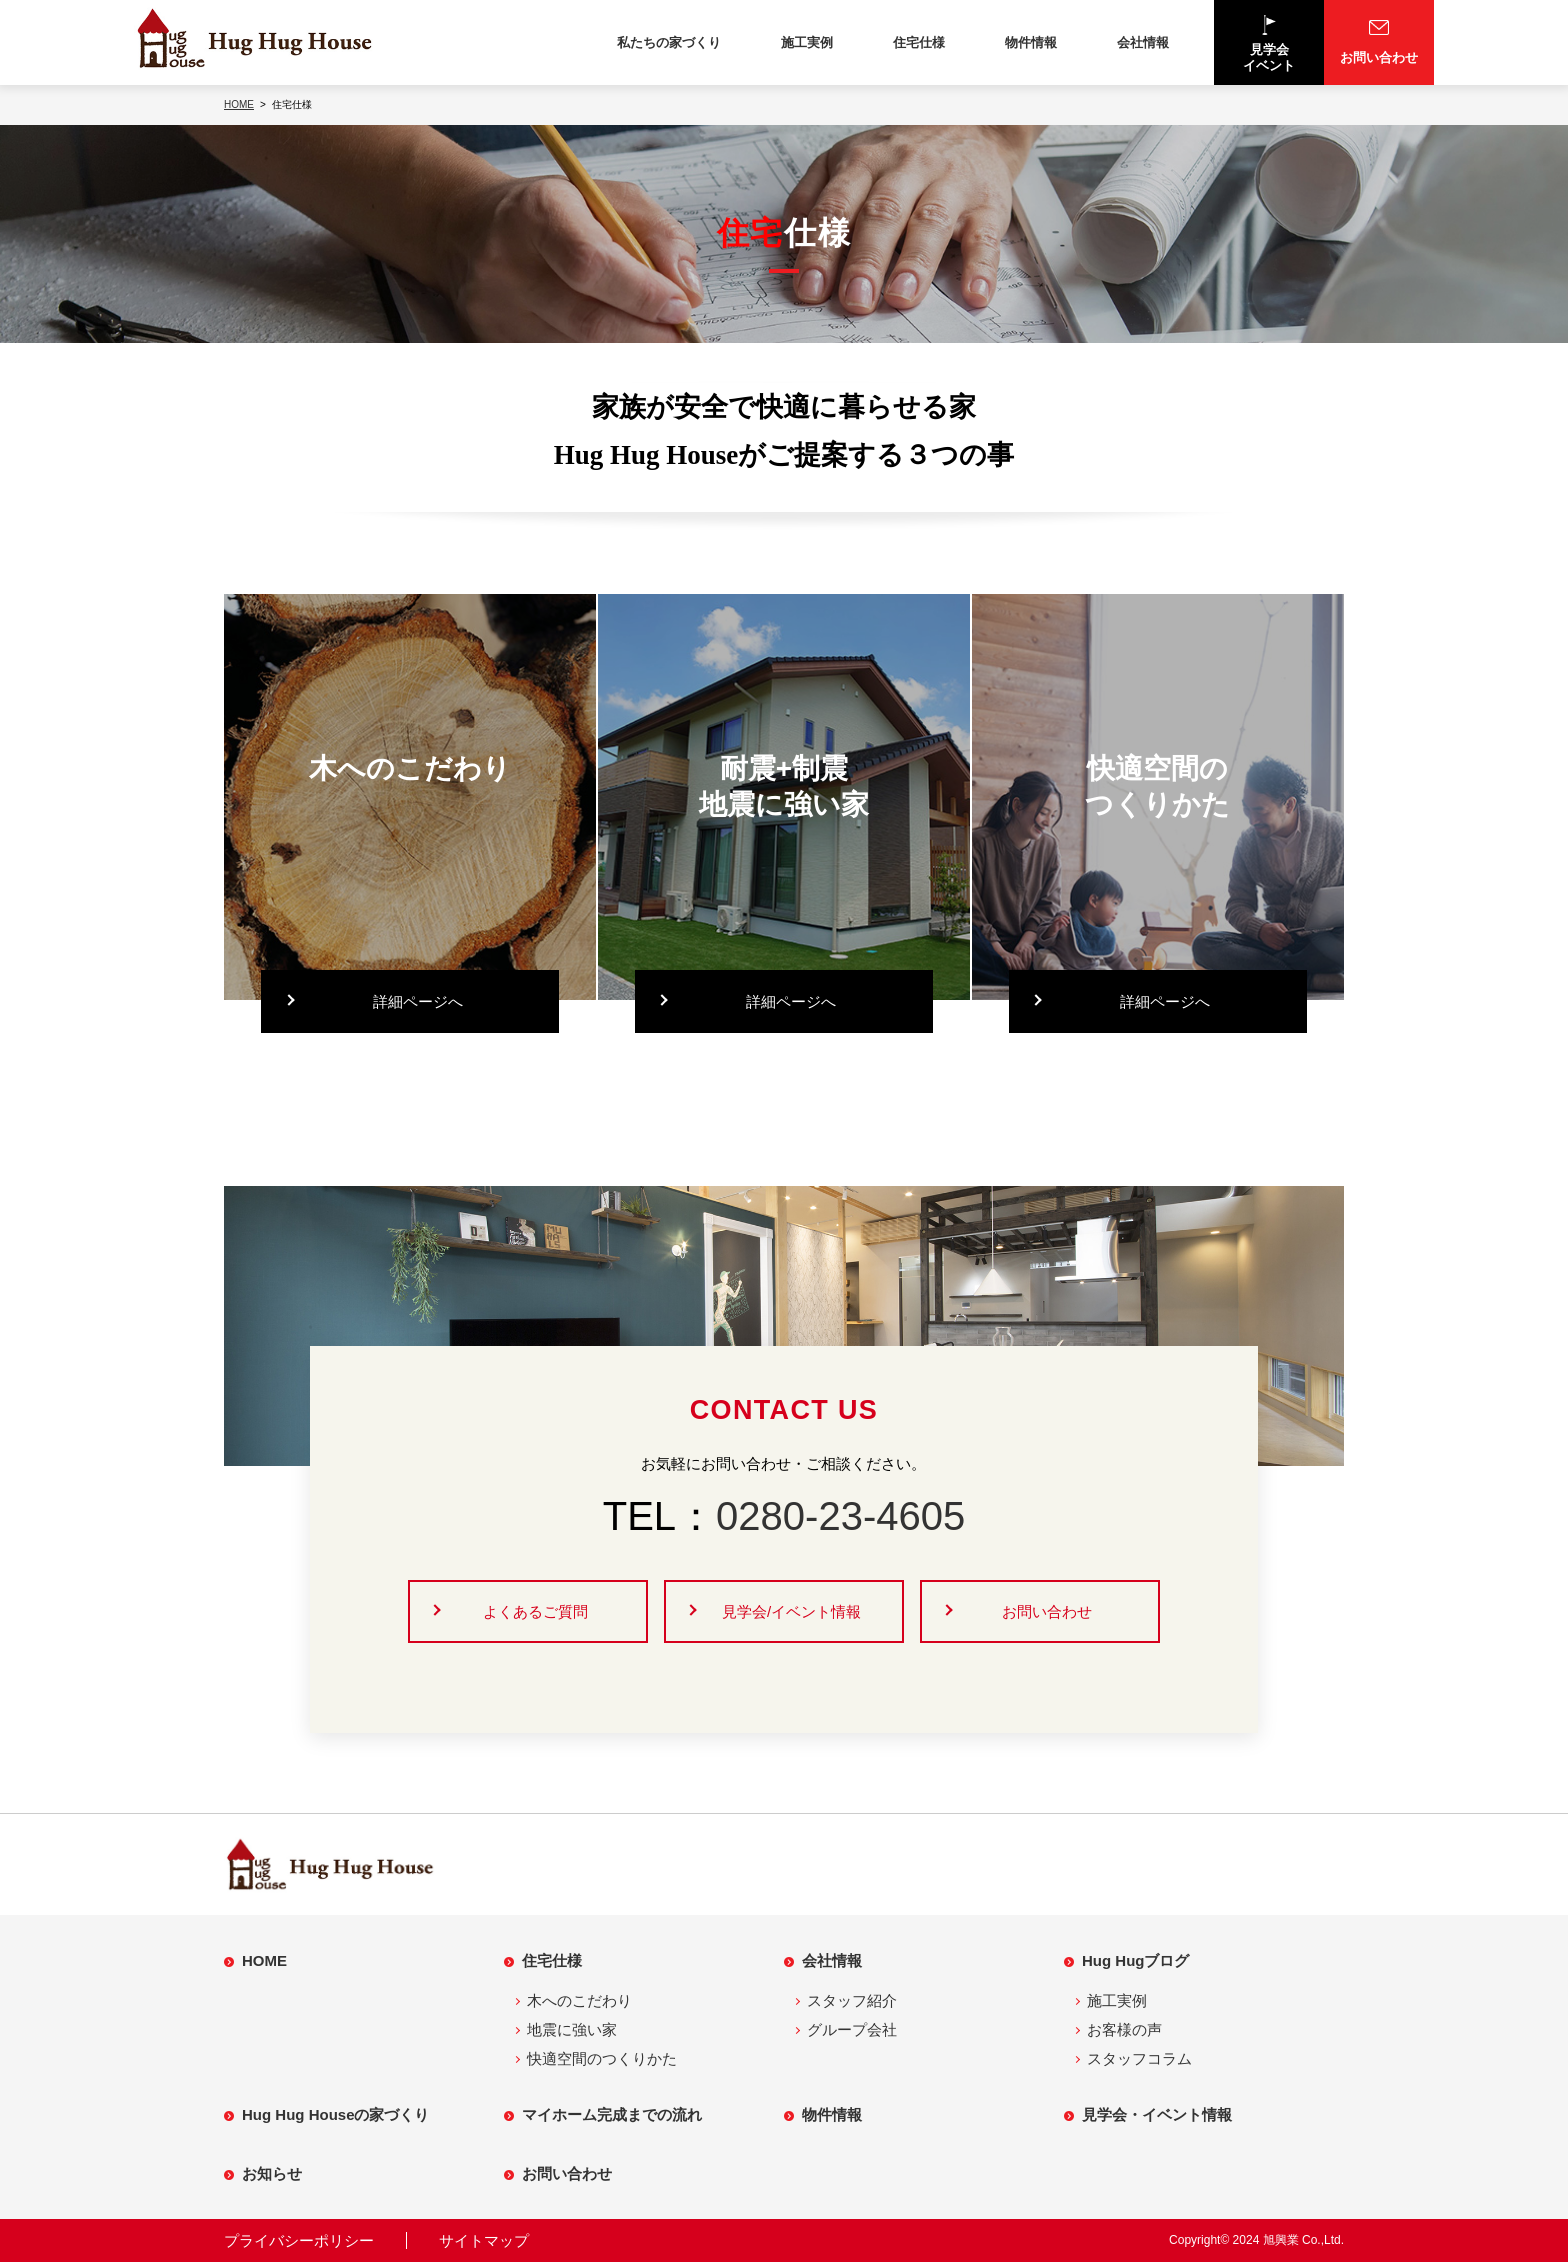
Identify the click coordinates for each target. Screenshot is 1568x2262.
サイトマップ (484, 2240)
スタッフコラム (1139, 2058)
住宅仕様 (919, 42)
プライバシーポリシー (299, 2240)
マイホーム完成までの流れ (612, 2114)
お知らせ (272, 2173)
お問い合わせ (1047, 1611)
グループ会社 (852, 2029)
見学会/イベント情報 (791, 1611)
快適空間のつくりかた (602, 2058)
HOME (264, 1960)
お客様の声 (1124, 2029)
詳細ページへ (418, 1001)
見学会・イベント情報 (1157, 2114)
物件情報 (1031, 42)
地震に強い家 (572, 2029)
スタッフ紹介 (852, 2000)
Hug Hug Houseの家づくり (336, 2114)
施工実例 (807, 42)
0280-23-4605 (840, 1516)
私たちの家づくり (669, 42)
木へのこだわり (579, 2000)
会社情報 (1143, 42)
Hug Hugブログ (1135, 1960)
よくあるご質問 (535, 1611)
